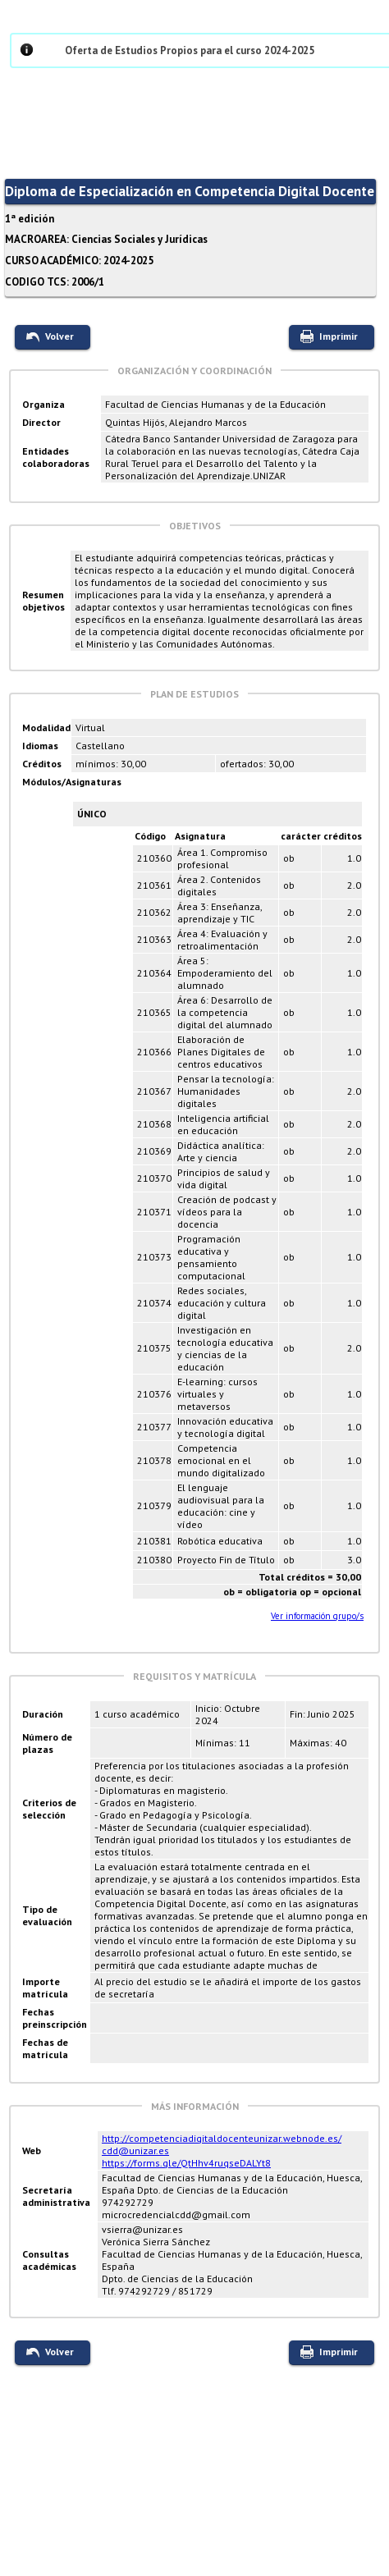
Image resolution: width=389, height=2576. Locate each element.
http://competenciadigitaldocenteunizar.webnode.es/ (221, 2138)
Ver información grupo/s (317, 1616)
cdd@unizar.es (135, 2150)
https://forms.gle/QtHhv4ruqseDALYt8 (186, 2163)
